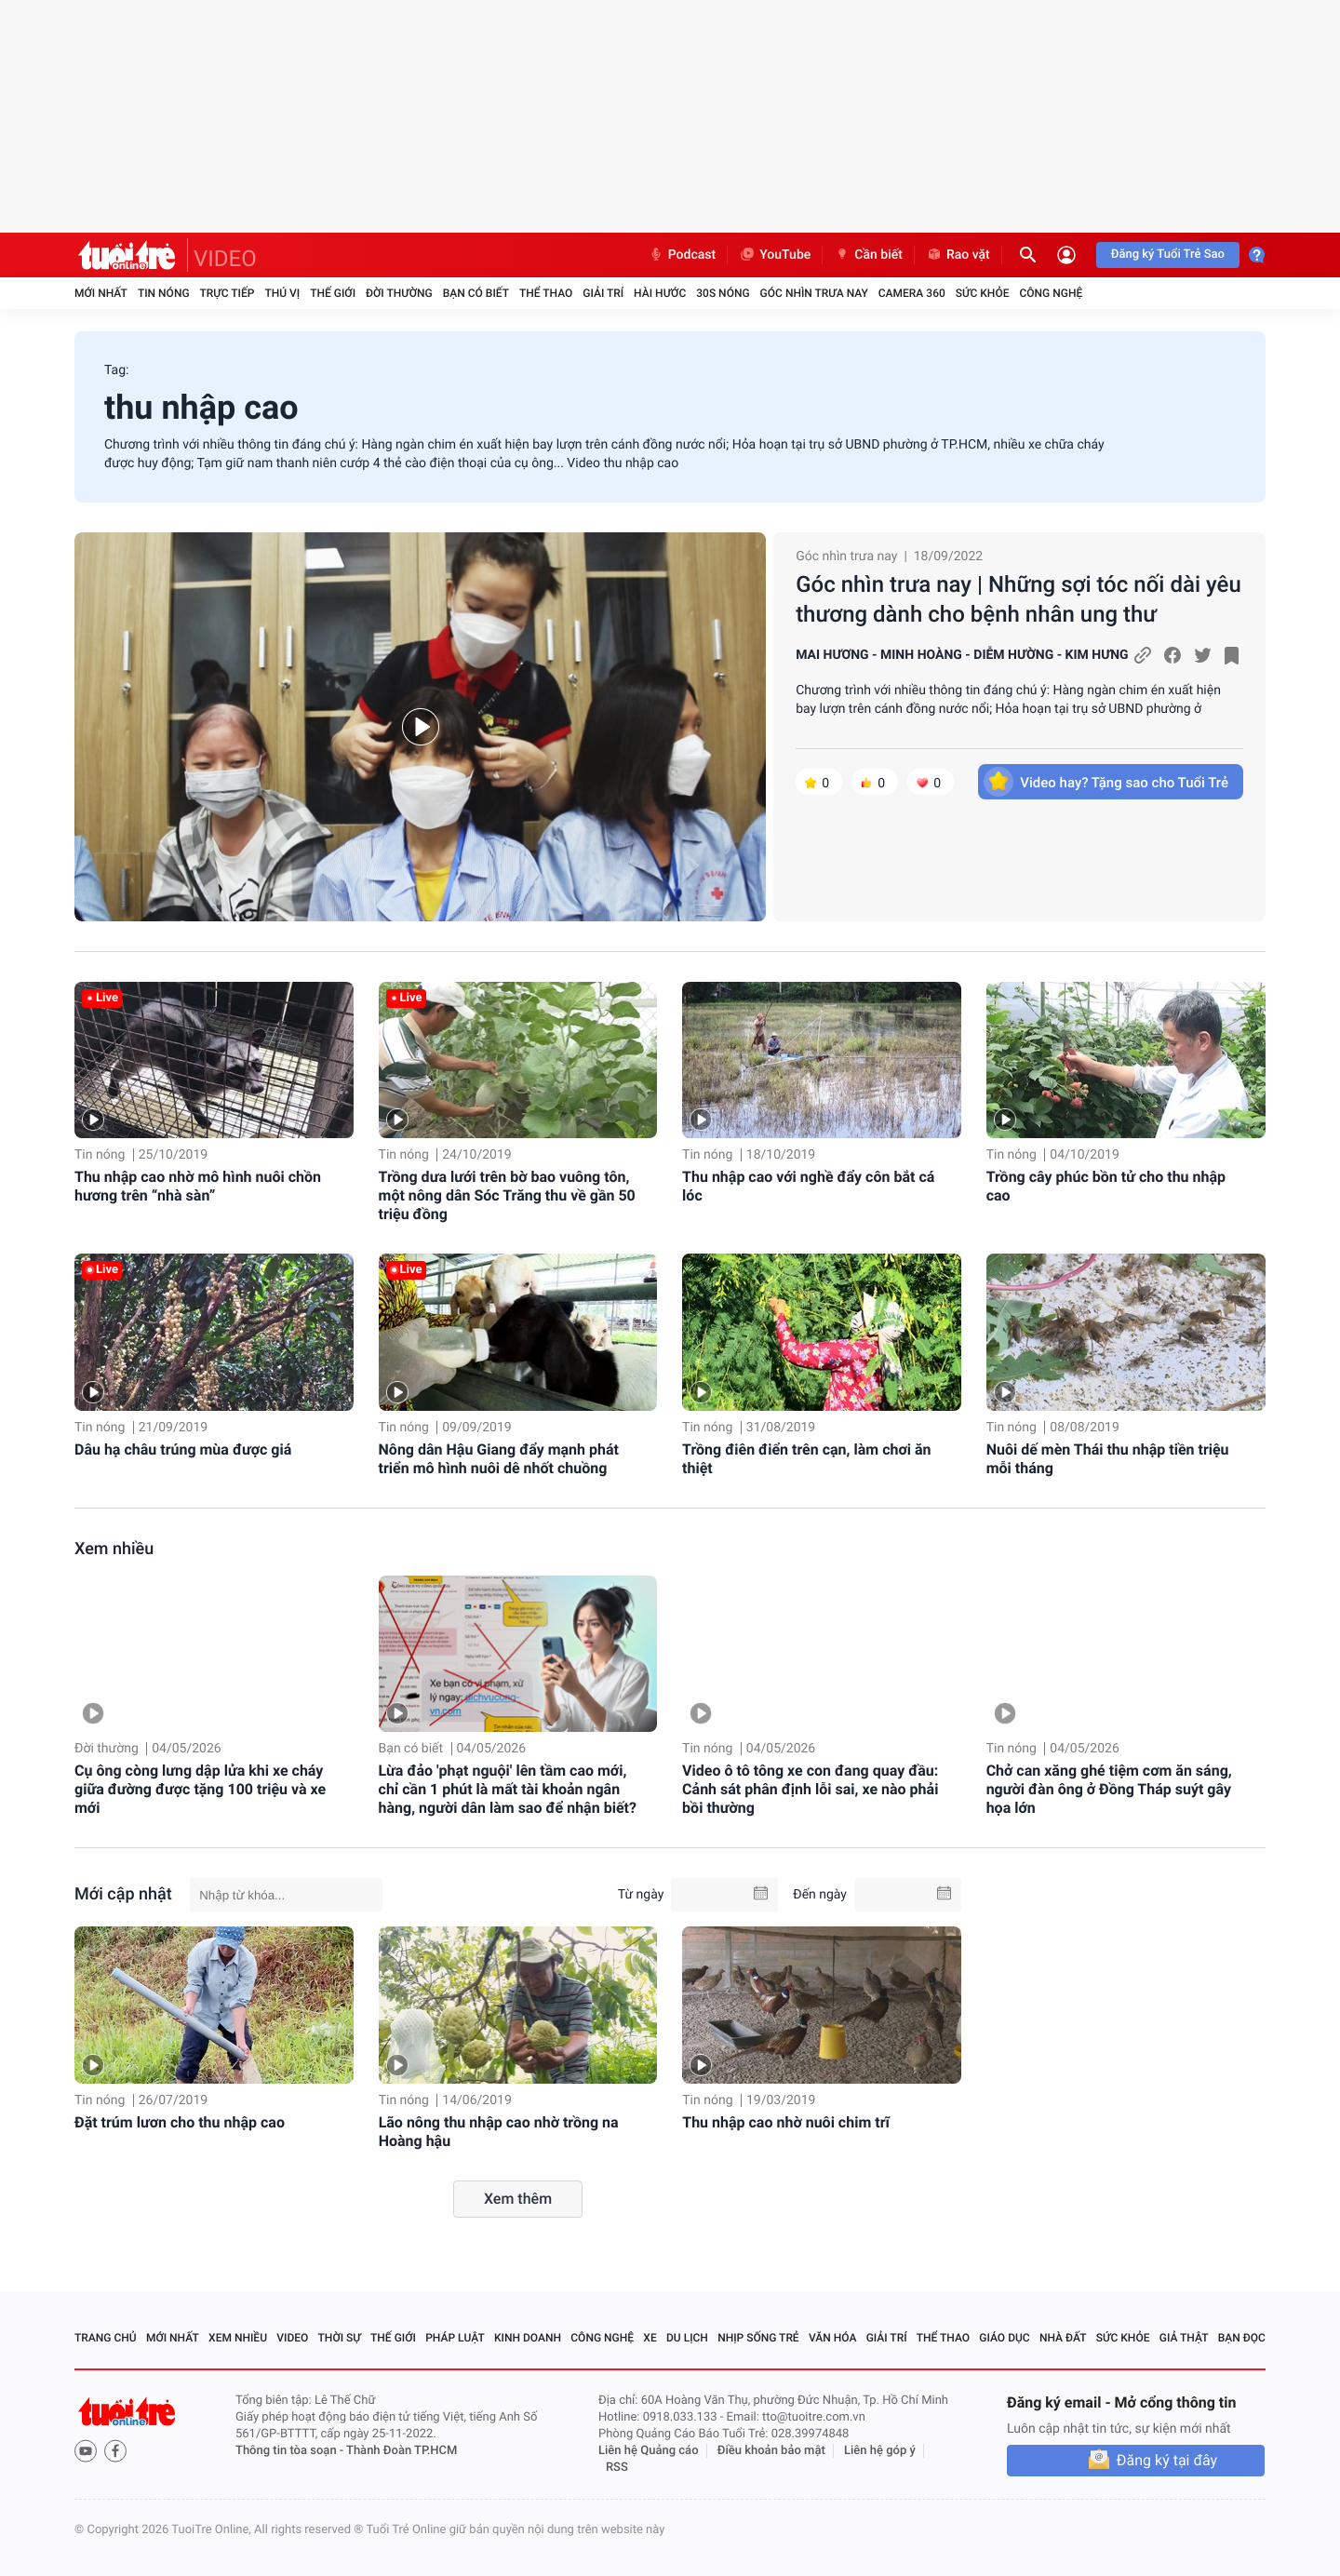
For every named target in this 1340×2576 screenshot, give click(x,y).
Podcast (682, 255)
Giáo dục (1004, 2337)
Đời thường (399, 293)
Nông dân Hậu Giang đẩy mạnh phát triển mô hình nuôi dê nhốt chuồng (499, 1459)
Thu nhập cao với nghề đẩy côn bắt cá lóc (808, 1186)
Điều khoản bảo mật (771, 2451)
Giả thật (1184, 2337)
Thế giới (332, 293)
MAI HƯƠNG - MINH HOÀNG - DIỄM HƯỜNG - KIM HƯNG (962, 655)
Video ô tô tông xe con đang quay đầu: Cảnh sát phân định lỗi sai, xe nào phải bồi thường (810, 1789)
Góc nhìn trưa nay (814, 293)
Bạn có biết (476, 293)
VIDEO (225, 259)
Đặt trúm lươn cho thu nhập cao (179, 2122)
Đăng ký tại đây (1167, 2460)
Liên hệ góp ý (880, 2451)
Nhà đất (1063, 2337)
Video (292, 2337)
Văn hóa (833, 2337)
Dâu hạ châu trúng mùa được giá (182, 1449)
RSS (617, 2468)
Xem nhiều (114, 1549)
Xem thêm (518, 2198)
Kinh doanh (527, 2337)
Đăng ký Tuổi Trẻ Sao (1168, 255)
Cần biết (868, 255)
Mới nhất (100, 293)
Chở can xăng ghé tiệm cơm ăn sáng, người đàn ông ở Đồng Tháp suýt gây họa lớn (1109, 1789)
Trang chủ (105, 2337)
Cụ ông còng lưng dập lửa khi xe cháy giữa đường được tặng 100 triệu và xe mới (200, 1789)
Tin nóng (164, 293)
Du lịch (687, 2337)
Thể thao (545, 293)
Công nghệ (1050, 293)
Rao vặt (958, 255)
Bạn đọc (1242, 2337)
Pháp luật (455, 2337)
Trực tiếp (227, 293)
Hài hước (660, 293)
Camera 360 (911, 293)
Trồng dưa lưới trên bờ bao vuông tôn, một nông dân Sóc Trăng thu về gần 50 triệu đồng (507, 1195)
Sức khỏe (983, 293)
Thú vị (282, 293)
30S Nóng (722, 293)
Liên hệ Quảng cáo (648, 2451)
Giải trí (603, 293)
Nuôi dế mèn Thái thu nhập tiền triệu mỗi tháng (1107, 1459)
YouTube (775, 255)
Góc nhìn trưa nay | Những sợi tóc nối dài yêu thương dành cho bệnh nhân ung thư (1018, 599)
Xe (649, 2337)
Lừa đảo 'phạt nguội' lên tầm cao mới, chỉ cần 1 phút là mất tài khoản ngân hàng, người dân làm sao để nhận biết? (507, 1789)
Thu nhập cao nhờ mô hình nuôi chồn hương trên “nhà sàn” (197, 1186)
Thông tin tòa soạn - (290, 2451)
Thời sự (339, 2337)
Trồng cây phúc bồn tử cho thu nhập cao (1106, 1186)
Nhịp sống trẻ (758, 2337)
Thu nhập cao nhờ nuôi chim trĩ (786, 2122)
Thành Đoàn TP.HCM (401, 2451)
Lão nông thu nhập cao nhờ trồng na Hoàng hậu (499, 2131)
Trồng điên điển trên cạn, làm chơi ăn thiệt (806, 1459)
